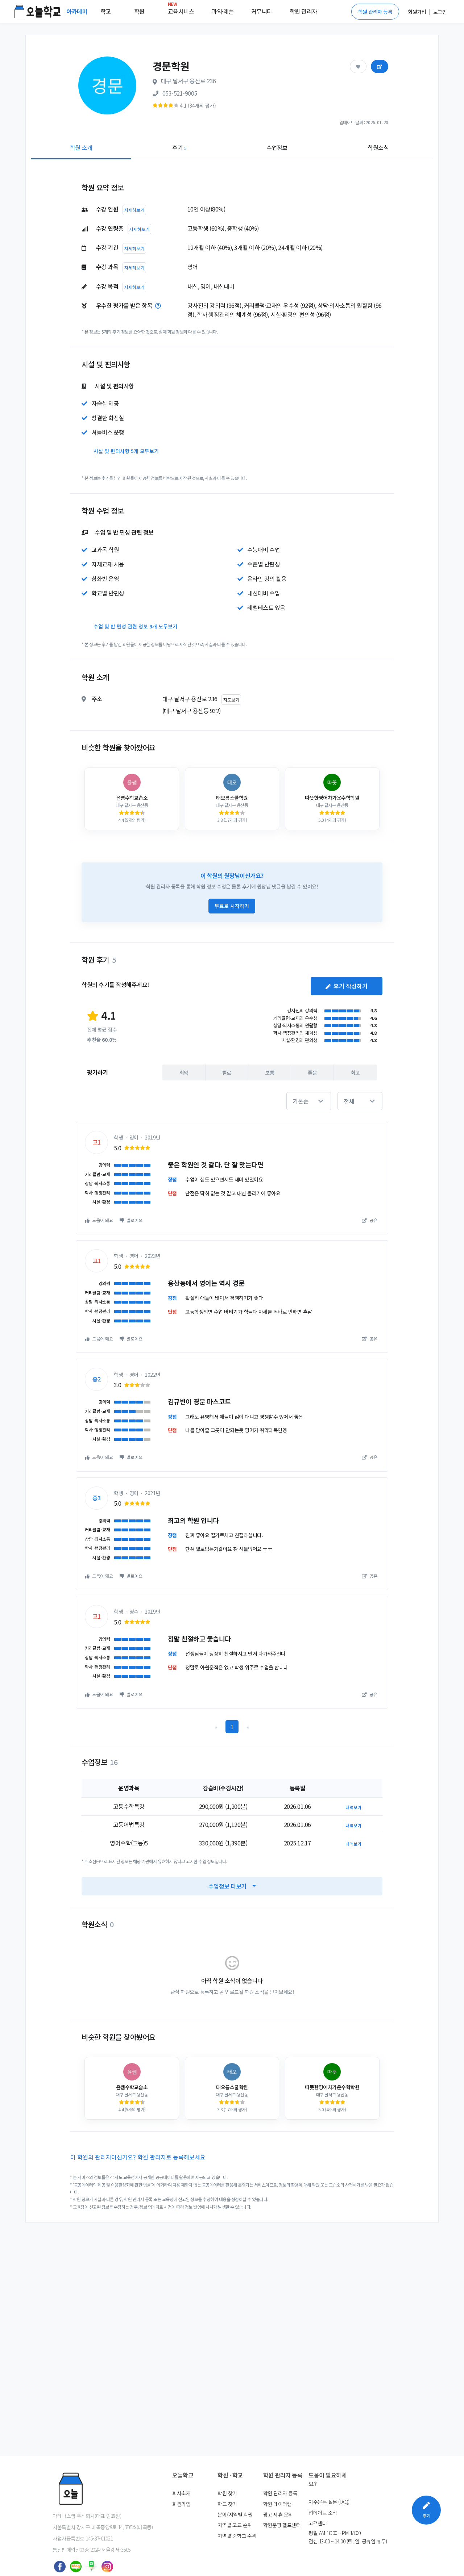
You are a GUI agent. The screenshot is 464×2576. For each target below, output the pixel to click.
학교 (105, 11)
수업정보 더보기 (232, 1886)
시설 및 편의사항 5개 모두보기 (126, 451)
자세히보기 (134, 210)
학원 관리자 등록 (375, 11)
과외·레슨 (222, 11)
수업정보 (276, 147)
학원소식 (378, 147)
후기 (179, 147)
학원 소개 (81, 147)
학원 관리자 (303, 11)
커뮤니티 (261, 11)
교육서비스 (181, 10)
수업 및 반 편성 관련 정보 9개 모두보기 (135, 626)
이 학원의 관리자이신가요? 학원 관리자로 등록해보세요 (138, 2157)
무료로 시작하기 (232, 905)
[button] (308, 1101)
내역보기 (353, 1807)
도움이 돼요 (99, 1220)
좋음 (312, 1072)
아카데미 (77, 11)
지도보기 (231, 700)
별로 (226, 1072)
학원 (139, 11)
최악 (183, 1072)
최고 (355, 1072)
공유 (369, 1220)
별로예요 (131, 1220)
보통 (269, 1072)
